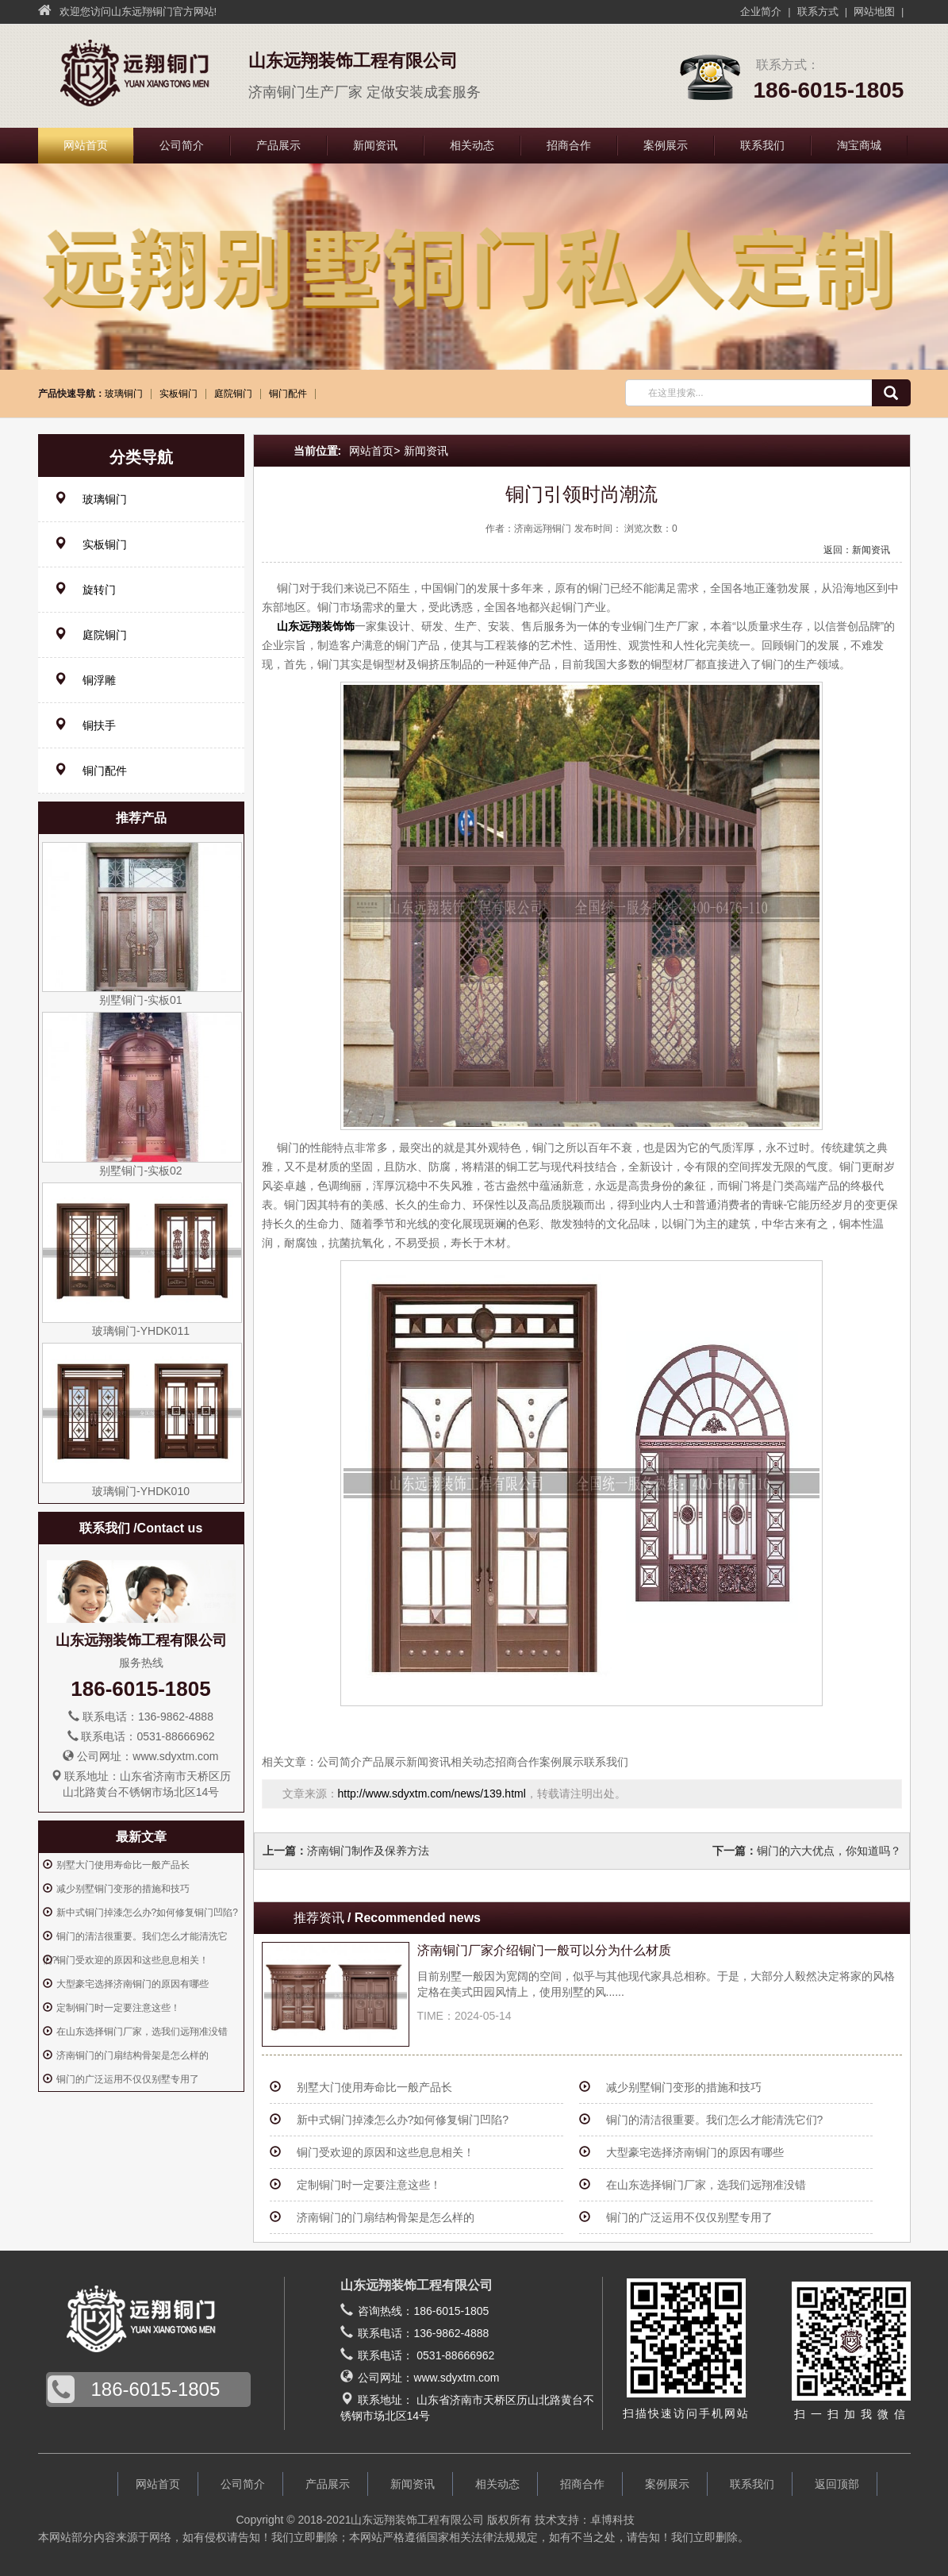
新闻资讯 (375, 145)
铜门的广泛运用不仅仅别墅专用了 (689, 2217)
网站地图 (874, 11)
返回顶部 (837, 2484)
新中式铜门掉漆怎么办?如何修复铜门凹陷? (403, 2119)
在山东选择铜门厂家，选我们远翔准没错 (706, 2184)
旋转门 (85, 589)
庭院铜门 (233, 393)
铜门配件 (288, 393)
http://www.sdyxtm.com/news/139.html (432, 1793)
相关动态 (472, 145)
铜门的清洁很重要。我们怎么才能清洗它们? (714, 2119)
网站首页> (374, 450)
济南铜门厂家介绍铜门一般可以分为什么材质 (544, 1950)
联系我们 (762, 145)
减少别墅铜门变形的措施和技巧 (684, 2087)
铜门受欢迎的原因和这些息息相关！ (385, 2152)
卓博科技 (612, 2519)
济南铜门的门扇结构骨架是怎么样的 (385, 2217)
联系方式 (818, 11)
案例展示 (665, 145)
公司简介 (181, 145)
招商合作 (569, 145)
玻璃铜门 (124, 393)
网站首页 (85, 145)
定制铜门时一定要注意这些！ (369, 2184)
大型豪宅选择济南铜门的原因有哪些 (695, 2152)
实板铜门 (178, 393)
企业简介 (760, 11)
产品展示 (278, 145)
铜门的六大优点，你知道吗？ (829, 1850)
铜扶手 (85, 725)
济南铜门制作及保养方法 (368, 1850)
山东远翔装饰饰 (316, 626)
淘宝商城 (859, 145)
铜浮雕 (85, 679)
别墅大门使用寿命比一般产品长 (374, 2087)
